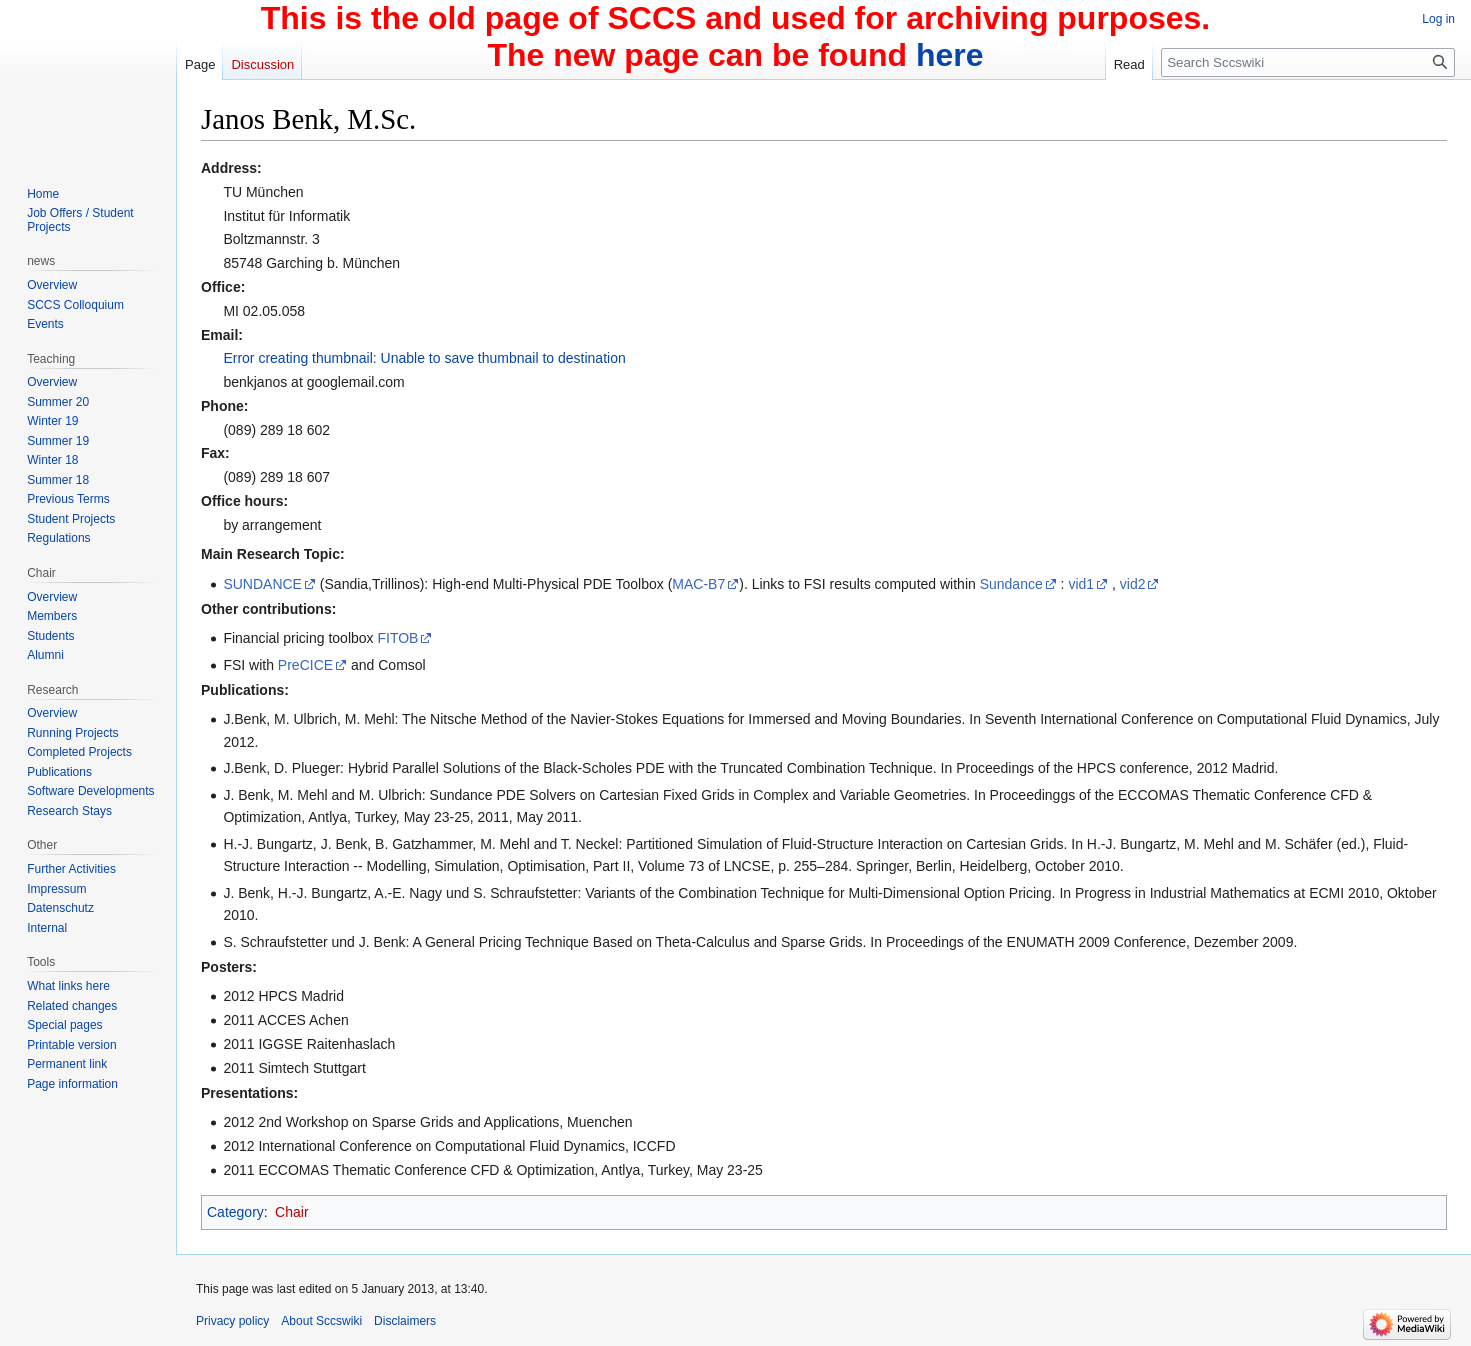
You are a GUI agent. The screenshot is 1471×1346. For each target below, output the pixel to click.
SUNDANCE (262, 584)
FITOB (397, 638)
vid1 (1081, 584)
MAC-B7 (698, 584)
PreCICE (305, 665)
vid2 (1133, 584)
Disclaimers (405, 1321)
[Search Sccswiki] (1308, 62)
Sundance (1011, 584)
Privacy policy (232, 1321)
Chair (291, 1212)
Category (235, 1212)
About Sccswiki (321, 1321)
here (950, 55)
